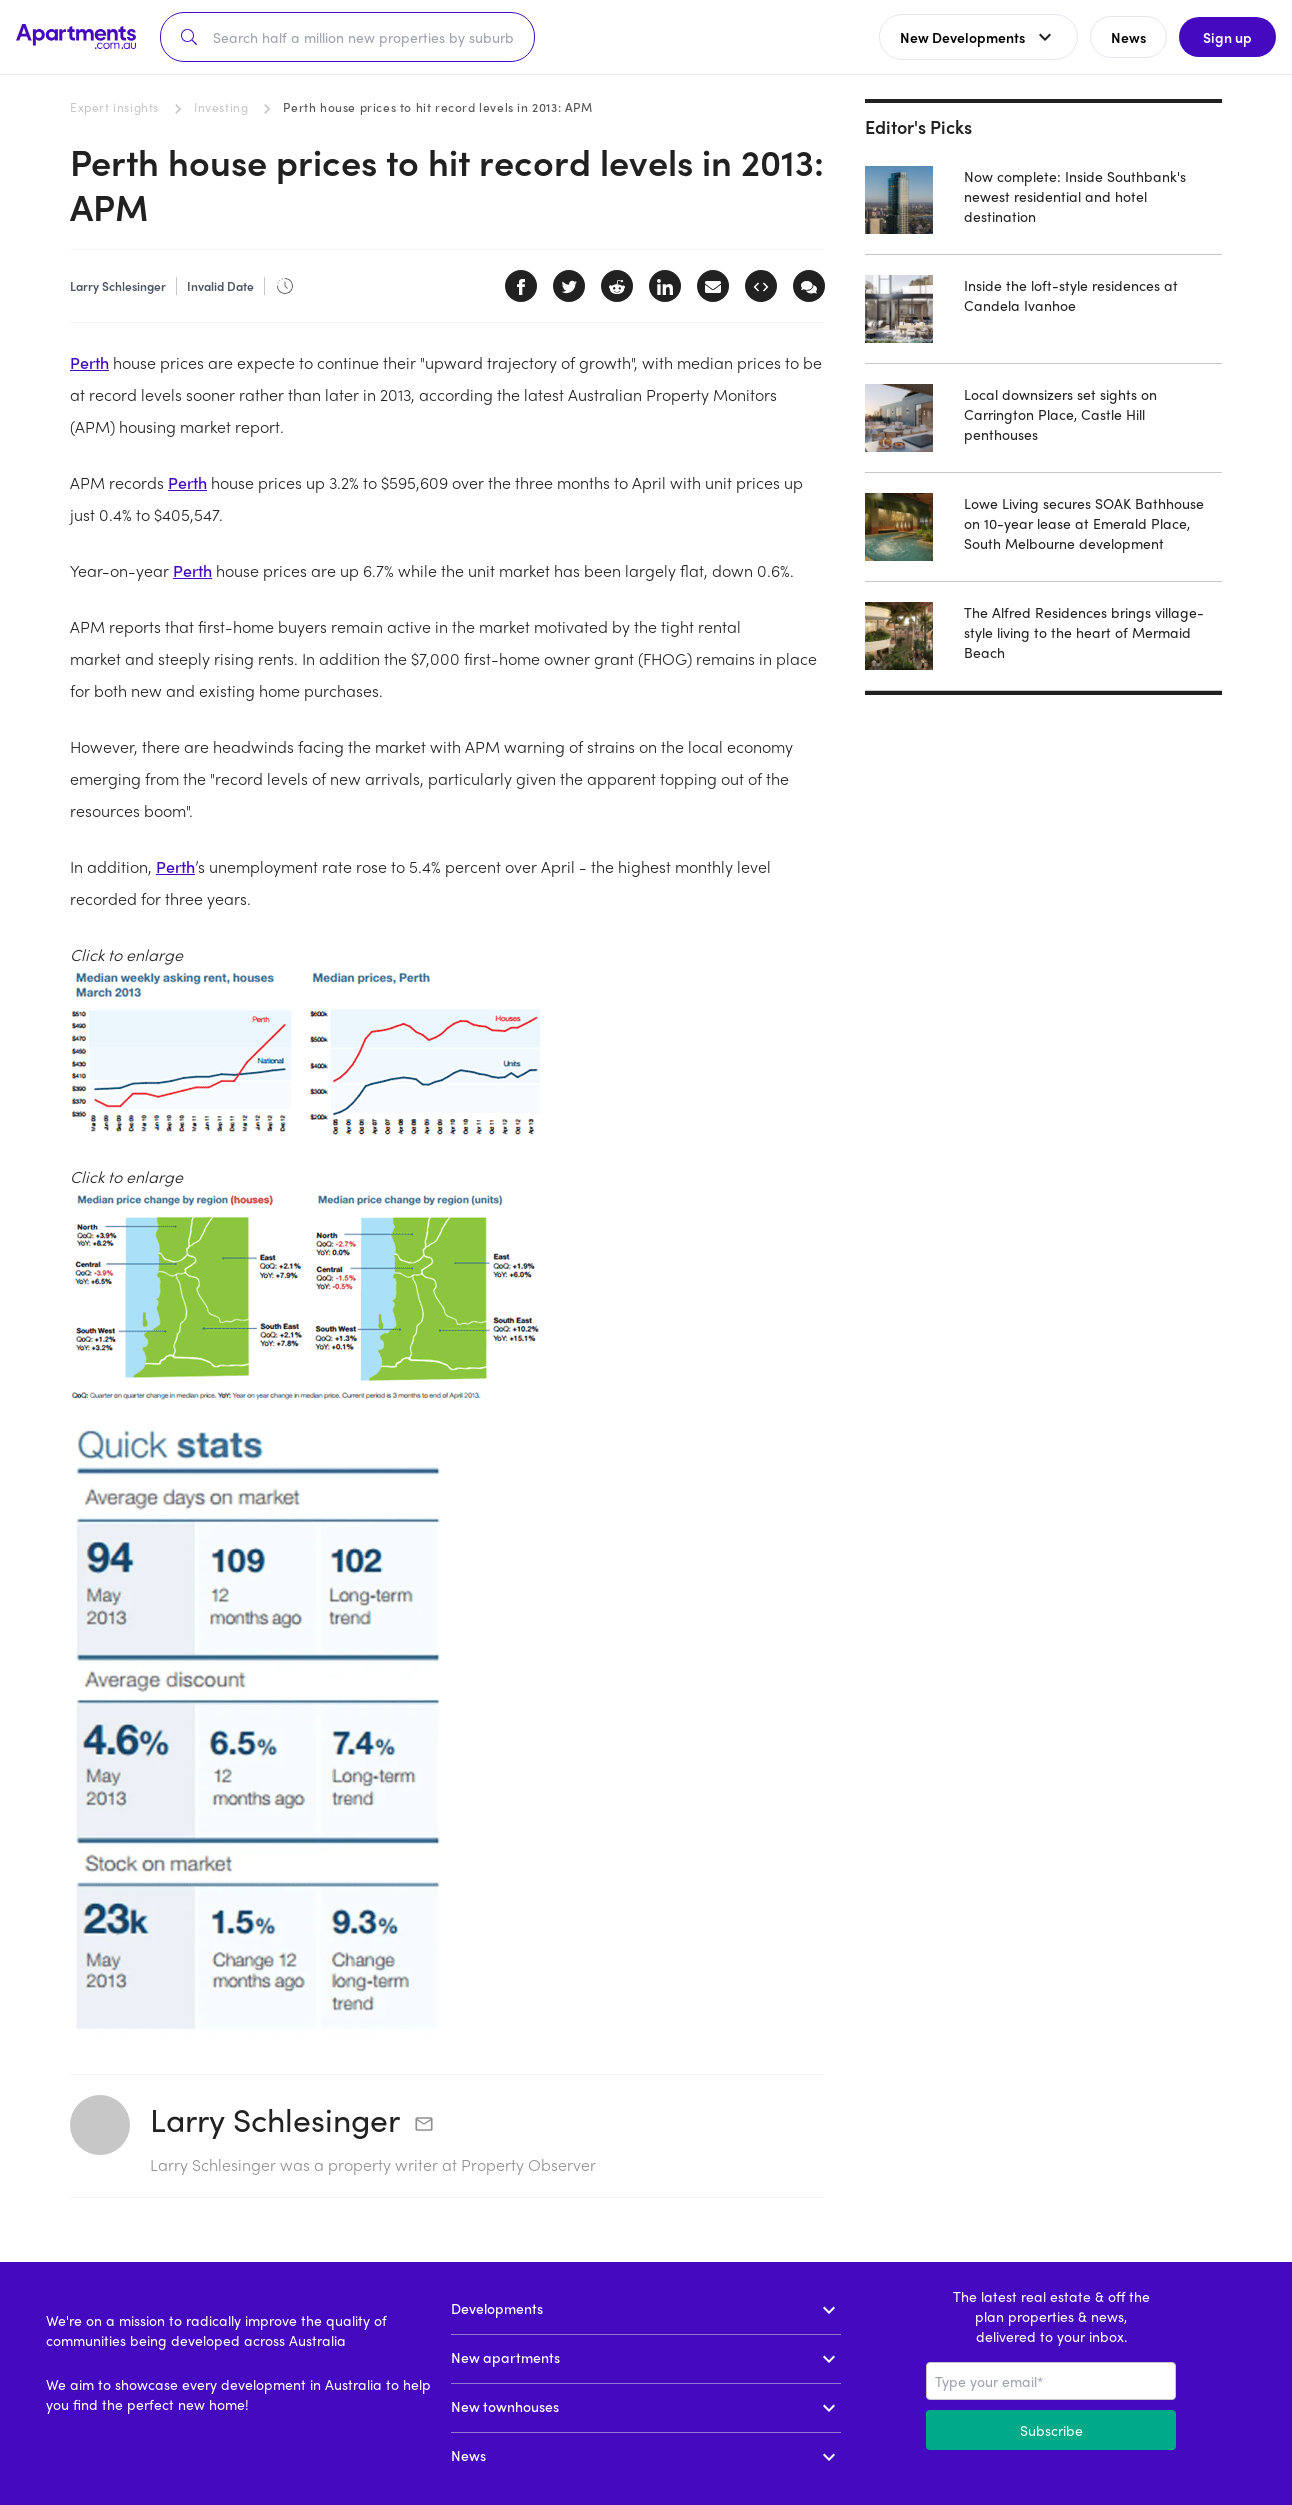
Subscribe (1051, 2430)
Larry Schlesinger (275, 2119)
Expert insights (114, 107)
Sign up (1227, 37)
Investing (221, 107)
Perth (89, 362)
